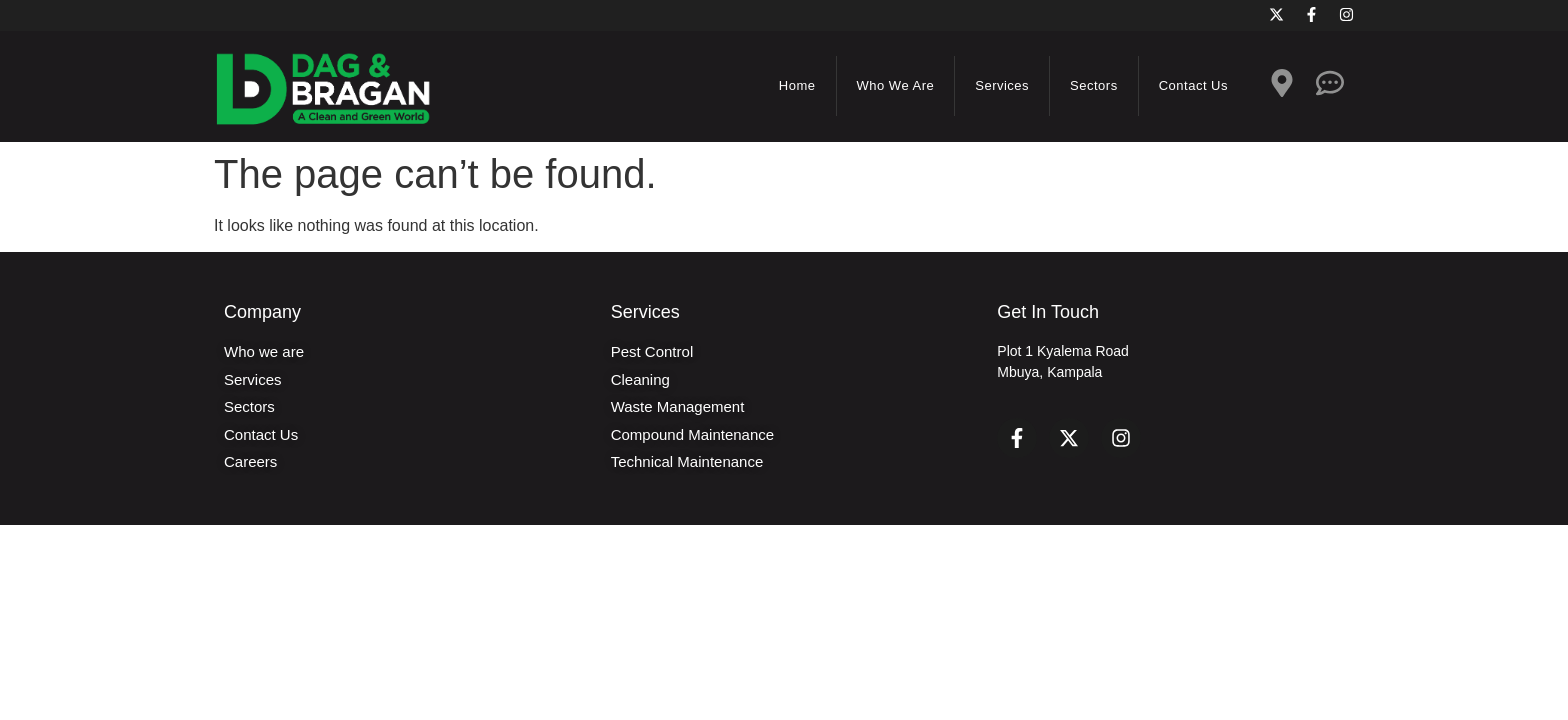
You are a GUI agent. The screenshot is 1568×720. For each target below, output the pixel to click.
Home (797, 85)
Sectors (1094, 85)
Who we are (896, 85)
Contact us (1193, 85)
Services (1002, 85)
